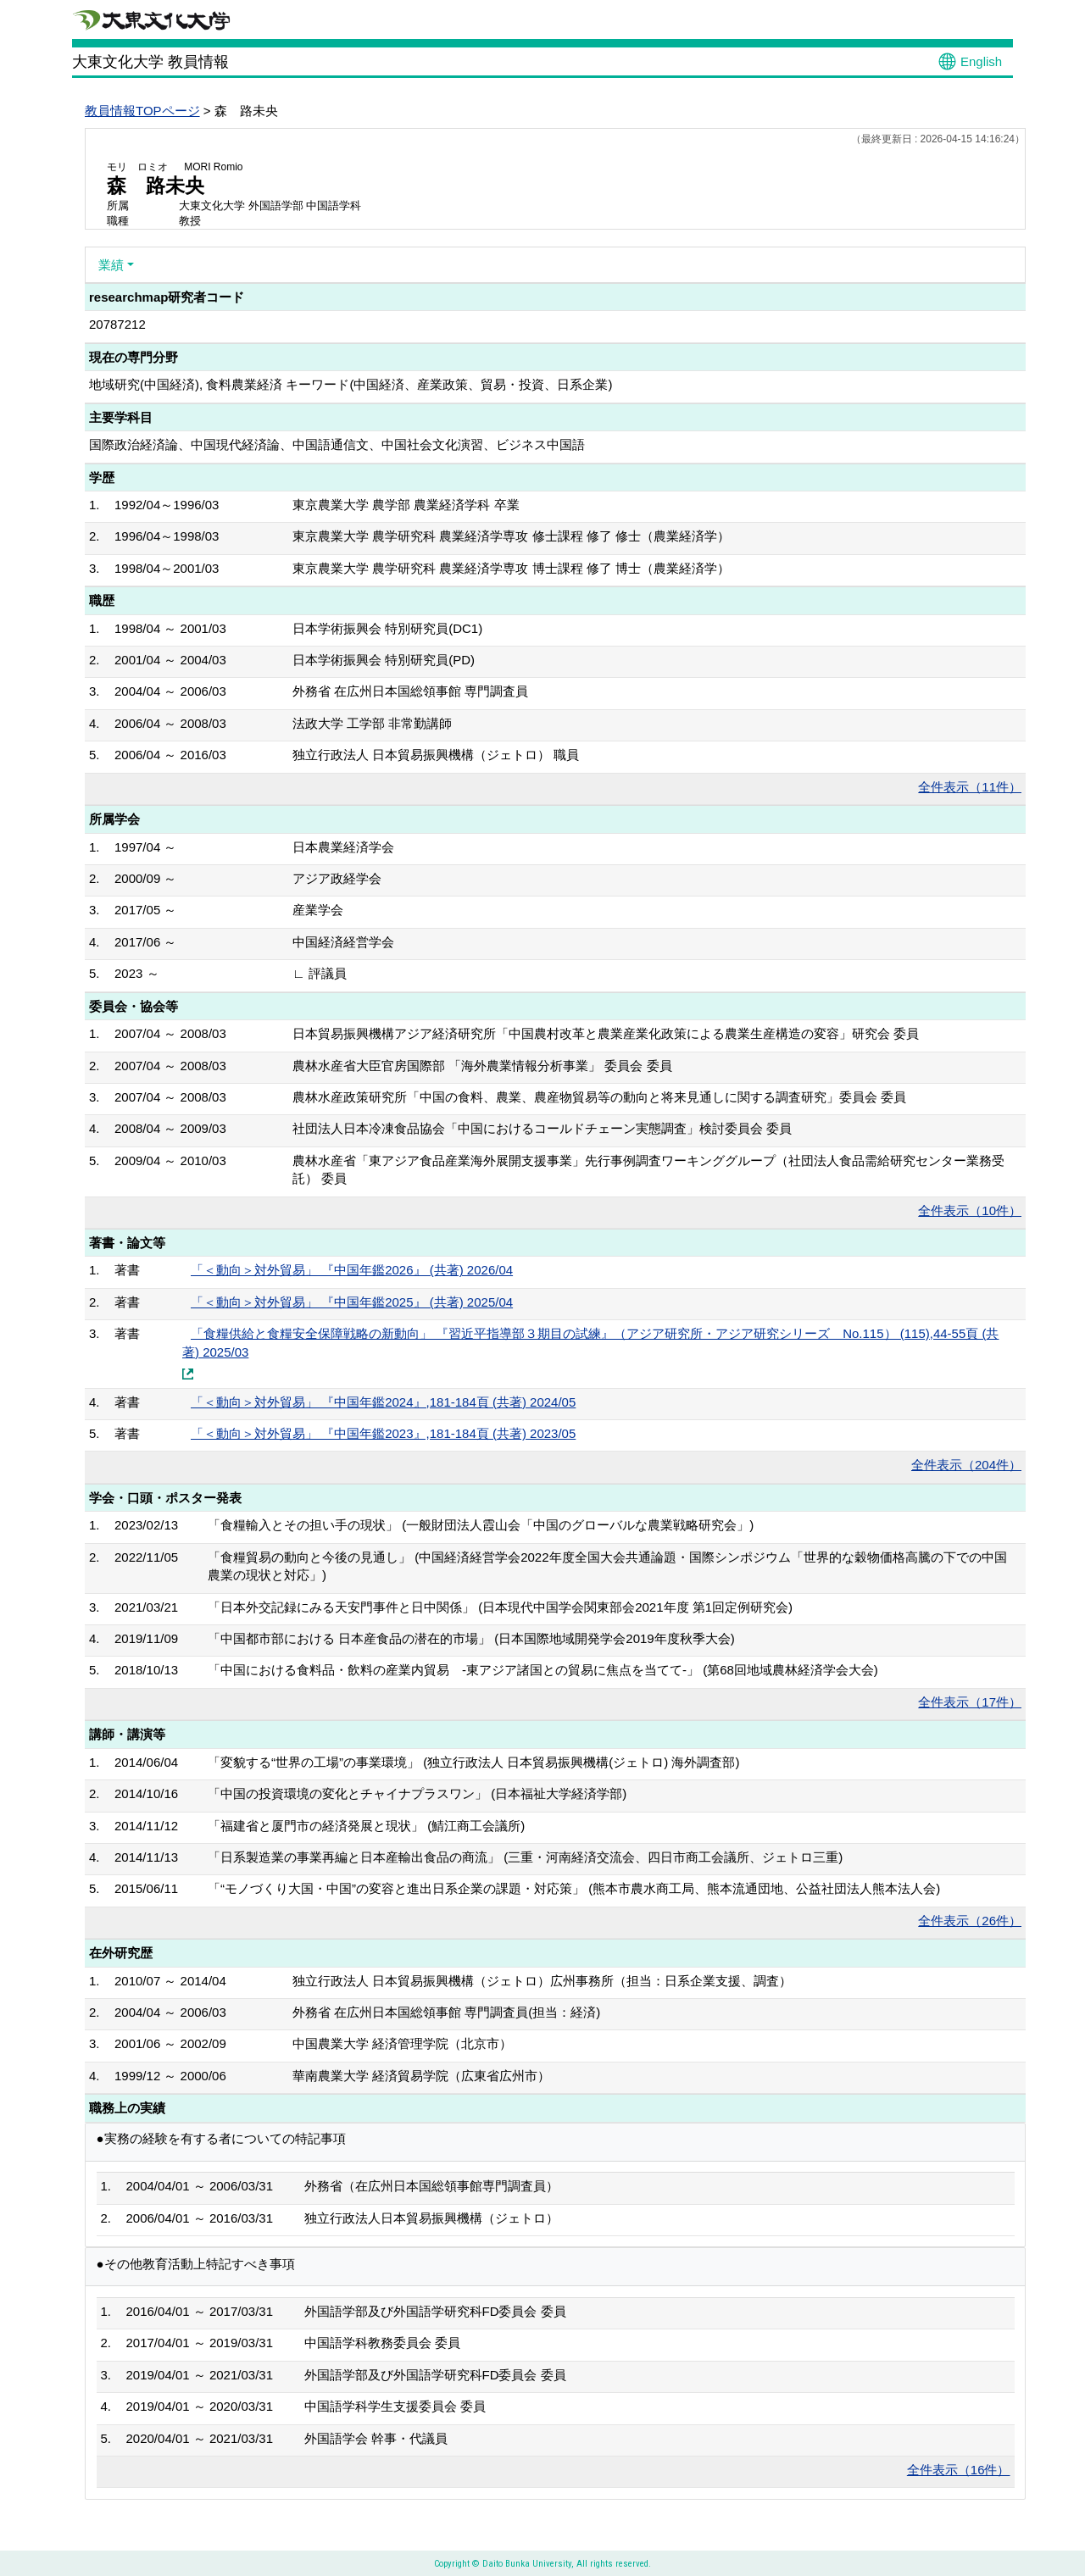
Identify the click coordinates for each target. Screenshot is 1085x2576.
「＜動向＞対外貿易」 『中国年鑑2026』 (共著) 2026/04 (352, 1270)
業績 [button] (111, 265)
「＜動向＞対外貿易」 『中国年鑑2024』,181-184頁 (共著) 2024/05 (383, 1402)
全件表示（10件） (969, 1210)
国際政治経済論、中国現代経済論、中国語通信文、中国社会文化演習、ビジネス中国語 (337, 444)
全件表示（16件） (958, 2469)
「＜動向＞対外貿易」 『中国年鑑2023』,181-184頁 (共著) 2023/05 (383, 1433)
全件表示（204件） (966, 1464)
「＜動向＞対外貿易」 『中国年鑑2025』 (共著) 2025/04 (352, 1302)
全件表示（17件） (969, 1702)
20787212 (117, 324)
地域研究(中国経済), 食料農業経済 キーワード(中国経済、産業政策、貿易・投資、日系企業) (350, 384)
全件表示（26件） (969, 1920)
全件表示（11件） (969, 787)
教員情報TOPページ (142, 110)
